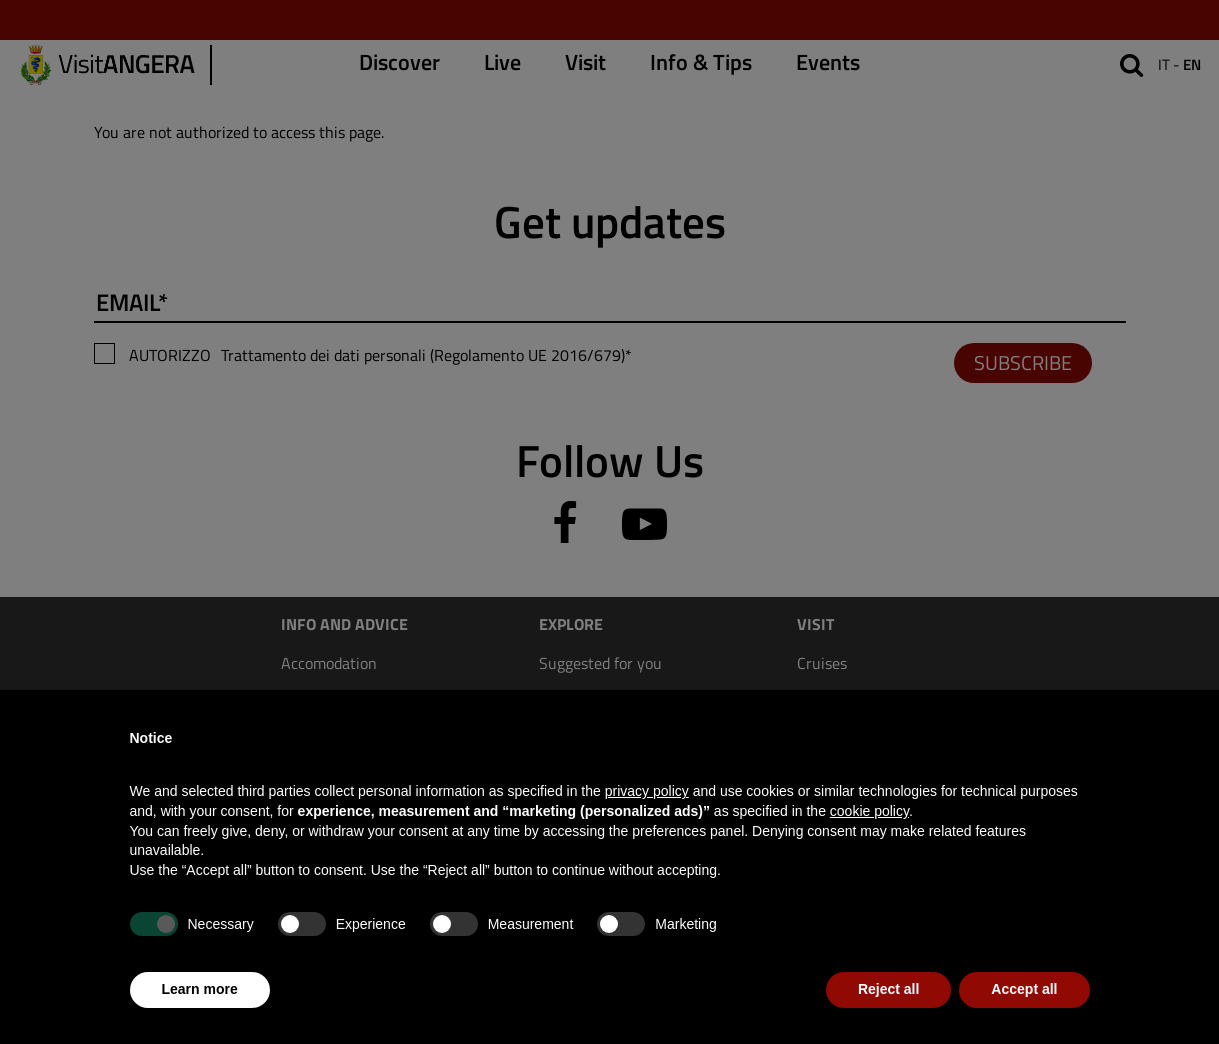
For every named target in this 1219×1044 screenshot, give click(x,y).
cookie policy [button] (869, 811)
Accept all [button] (1024, 989)
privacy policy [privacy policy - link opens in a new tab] (647, 791)
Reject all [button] (888, 989)
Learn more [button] (200, 989)
